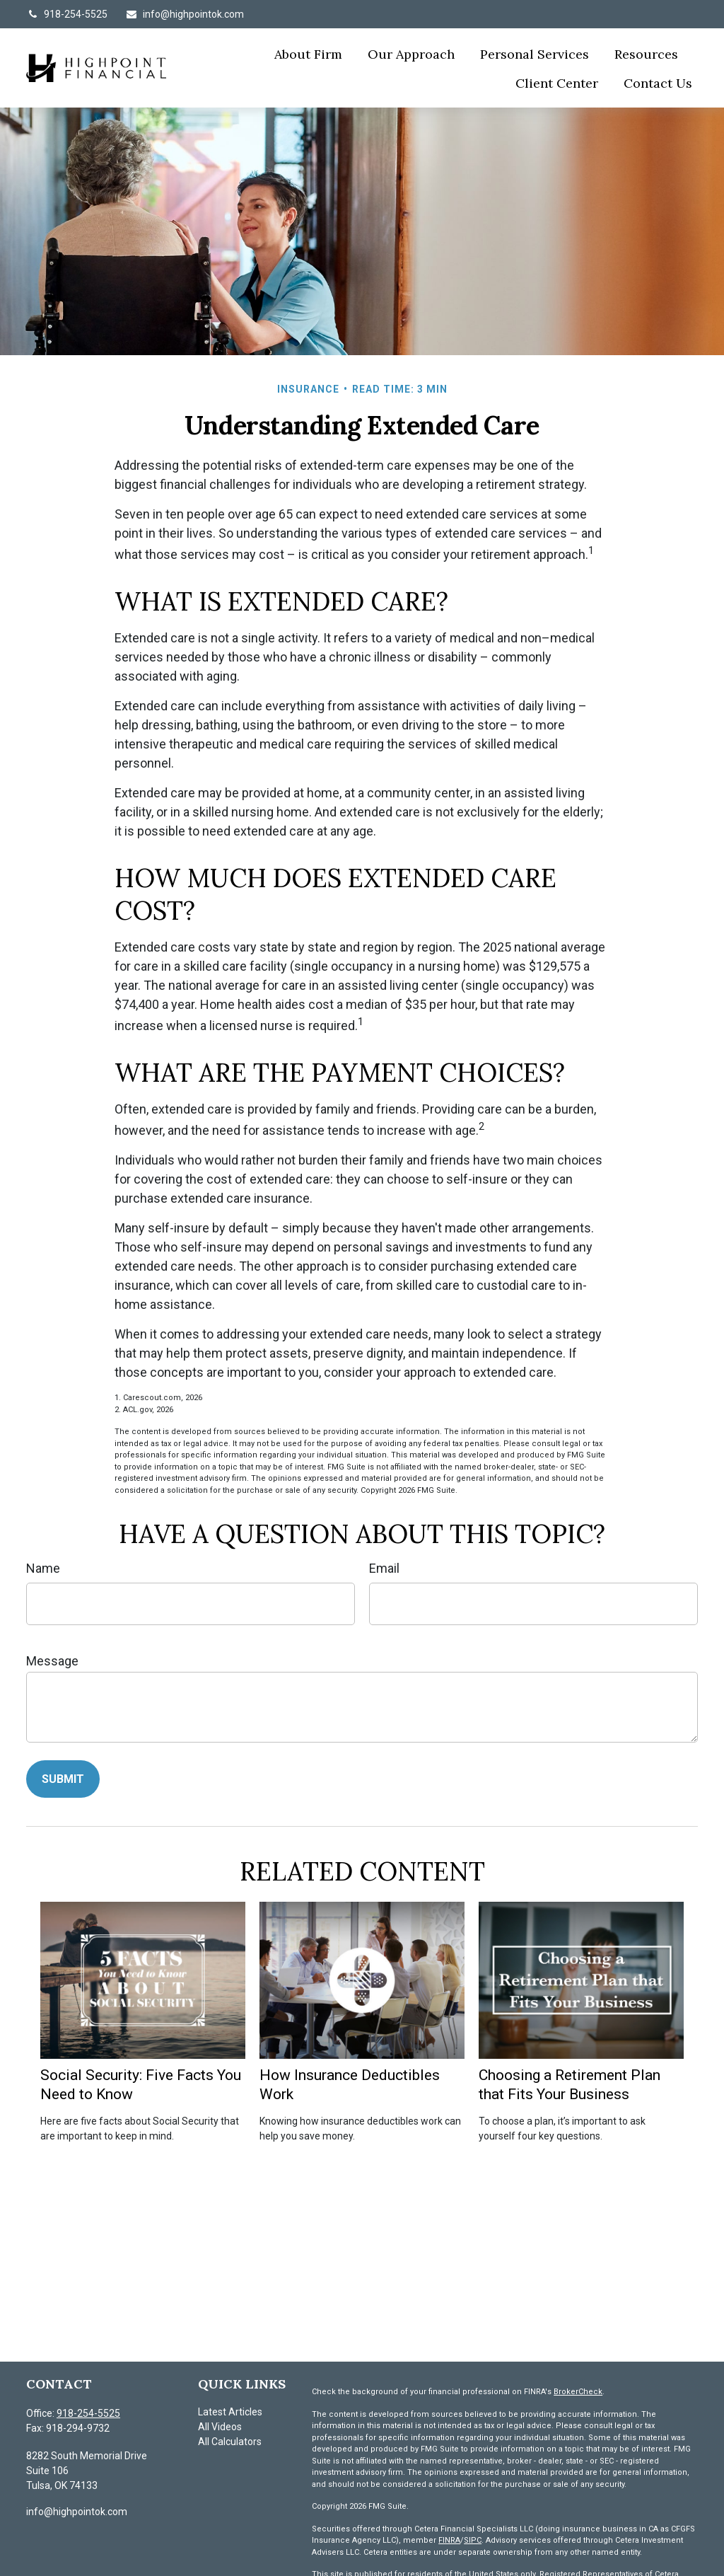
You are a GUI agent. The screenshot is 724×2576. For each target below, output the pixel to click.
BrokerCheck (578, 2391)
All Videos (220, 2426)
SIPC (472, 2540)
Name (43, 1568)
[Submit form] (63, 1779)
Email (384, 1568)
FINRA (449, 2540)
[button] (308, 53)
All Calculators (230, 2441)
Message (52, 1660)
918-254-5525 (66, 14)
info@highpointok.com (184, 14)
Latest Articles (230, 2412)
